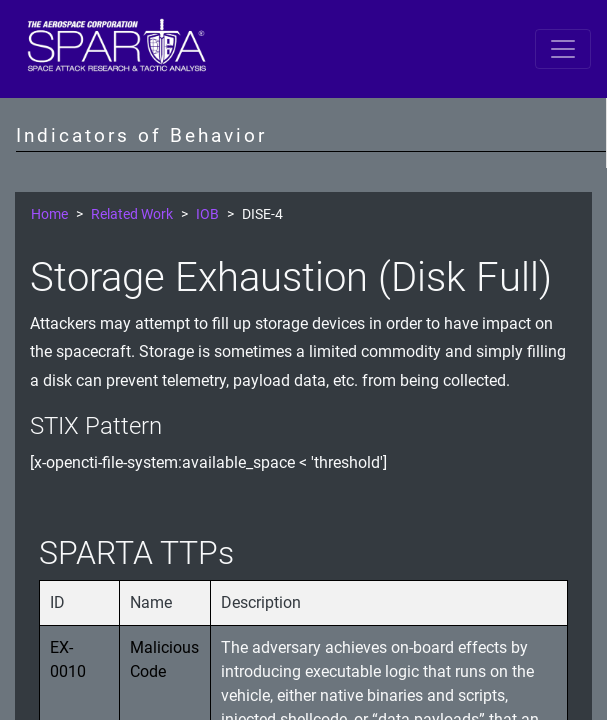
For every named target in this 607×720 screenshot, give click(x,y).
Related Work (132, 214)
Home (49, 214)
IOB (207, 214)
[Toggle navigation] (563, 49)
